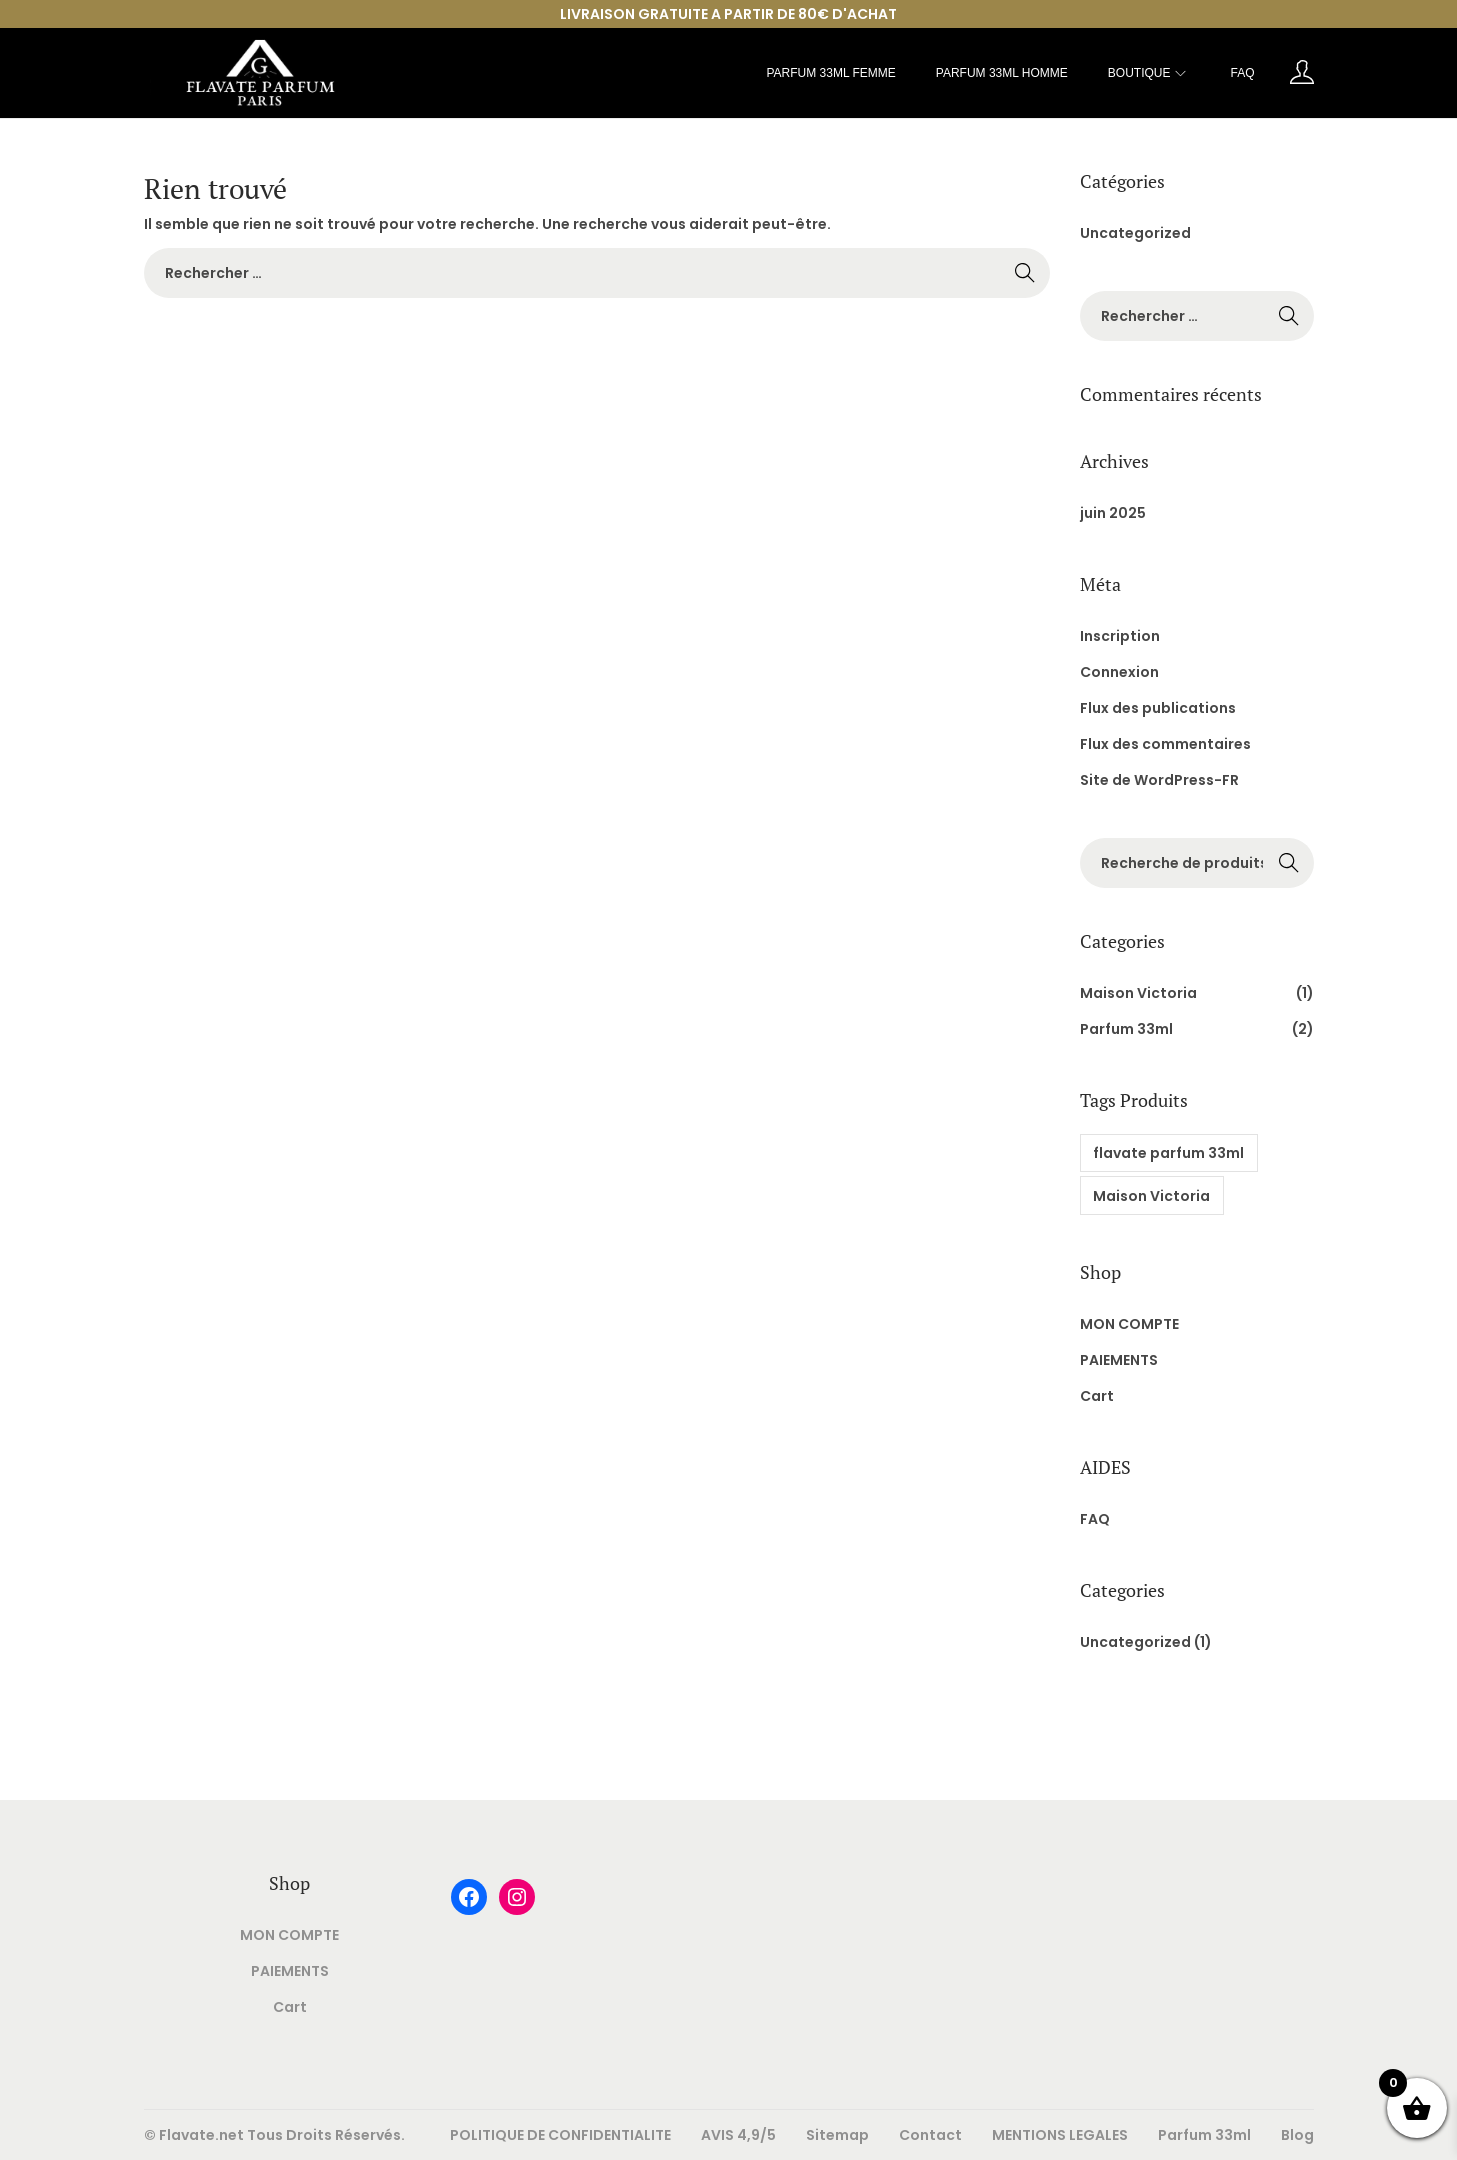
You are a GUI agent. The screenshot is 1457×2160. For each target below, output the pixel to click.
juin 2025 (1113, 513)
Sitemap (837, 2135)
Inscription (1120, 636)
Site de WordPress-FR (1159, 780)
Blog (1297, 2135)
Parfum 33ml (1126, 1029)
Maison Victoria (1138, 993)
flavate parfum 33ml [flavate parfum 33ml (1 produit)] (1168, 1153)
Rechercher (1288, 865)
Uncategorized (1135, 233)
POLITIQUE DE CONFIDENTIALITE (560, 2135)
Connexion (1119, 672)
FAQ (1095, 1519)
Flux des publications (1158, 708)
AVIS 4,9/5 (738, 2135)
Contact (930, 2135)
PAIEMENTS (1119, 1360)
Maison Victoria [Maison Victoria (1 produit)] (1151, 1196)
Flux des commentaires (1165, 744)
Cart (1097, 1396)
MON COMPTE (1129, 1324)
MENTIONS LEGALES (1060, 2135)
